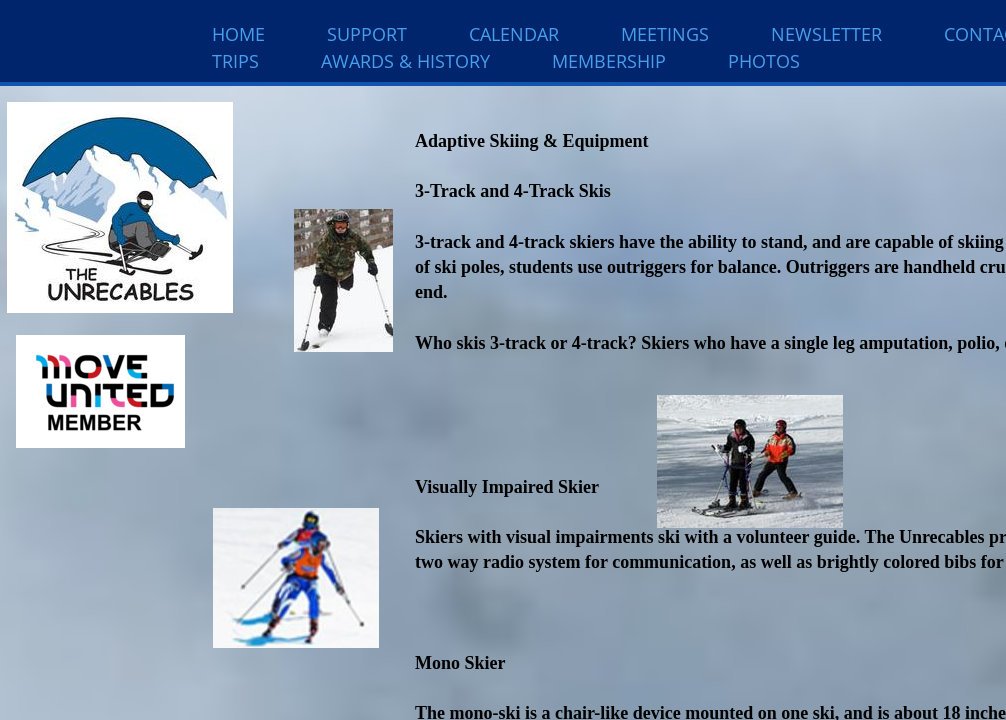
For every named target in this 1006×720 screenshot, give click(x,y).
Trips (235, 61)
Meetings (665, 34)
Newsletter (826, 34)
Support (367, 34)
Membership (609, 61)
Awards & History (405, 61)
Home (238, 34)
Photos (764, 61)
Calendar (514, 34)
